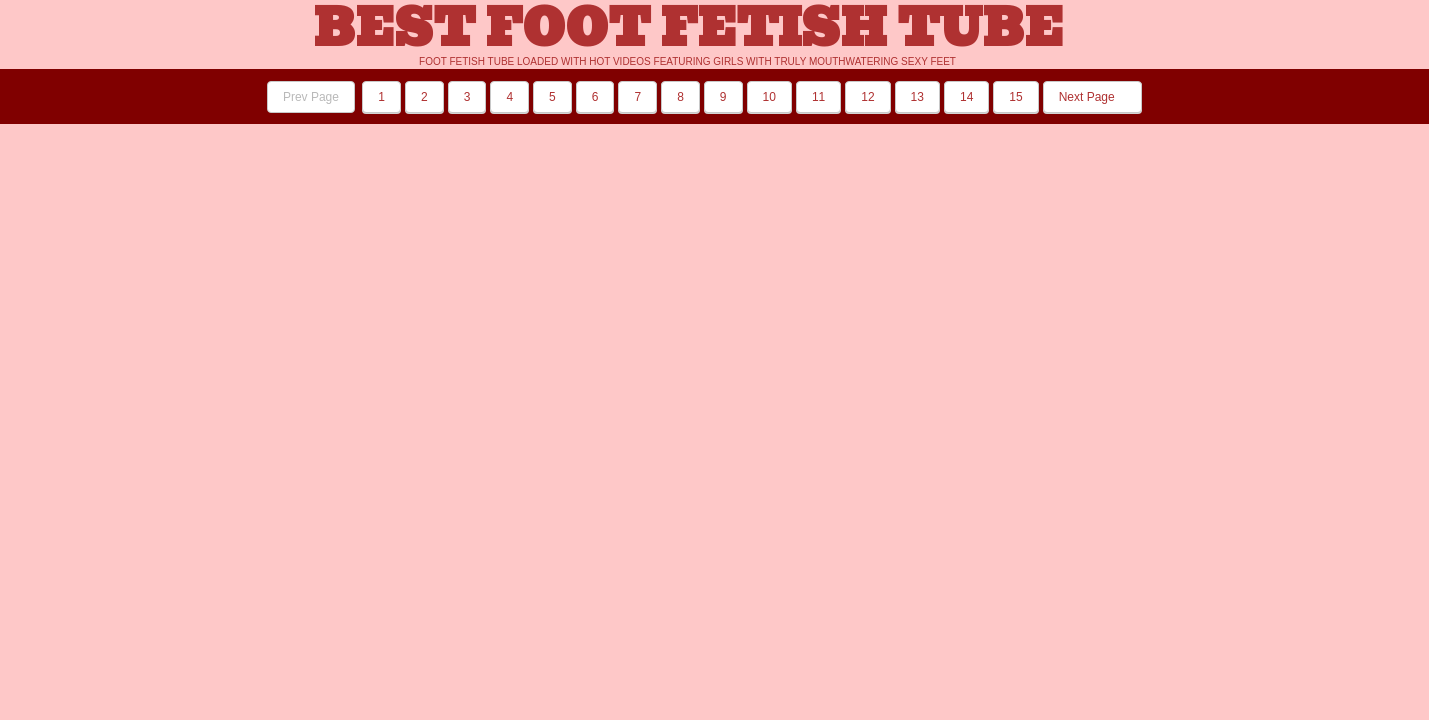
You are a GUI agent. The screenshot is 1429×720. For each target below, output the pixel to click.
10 (769, 97)
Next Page (1092, 97)
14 (966, 97)
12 (867, 97)
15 (1015, 97)
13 (917, 97)
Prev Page (311, 97)
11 (818, 97)
